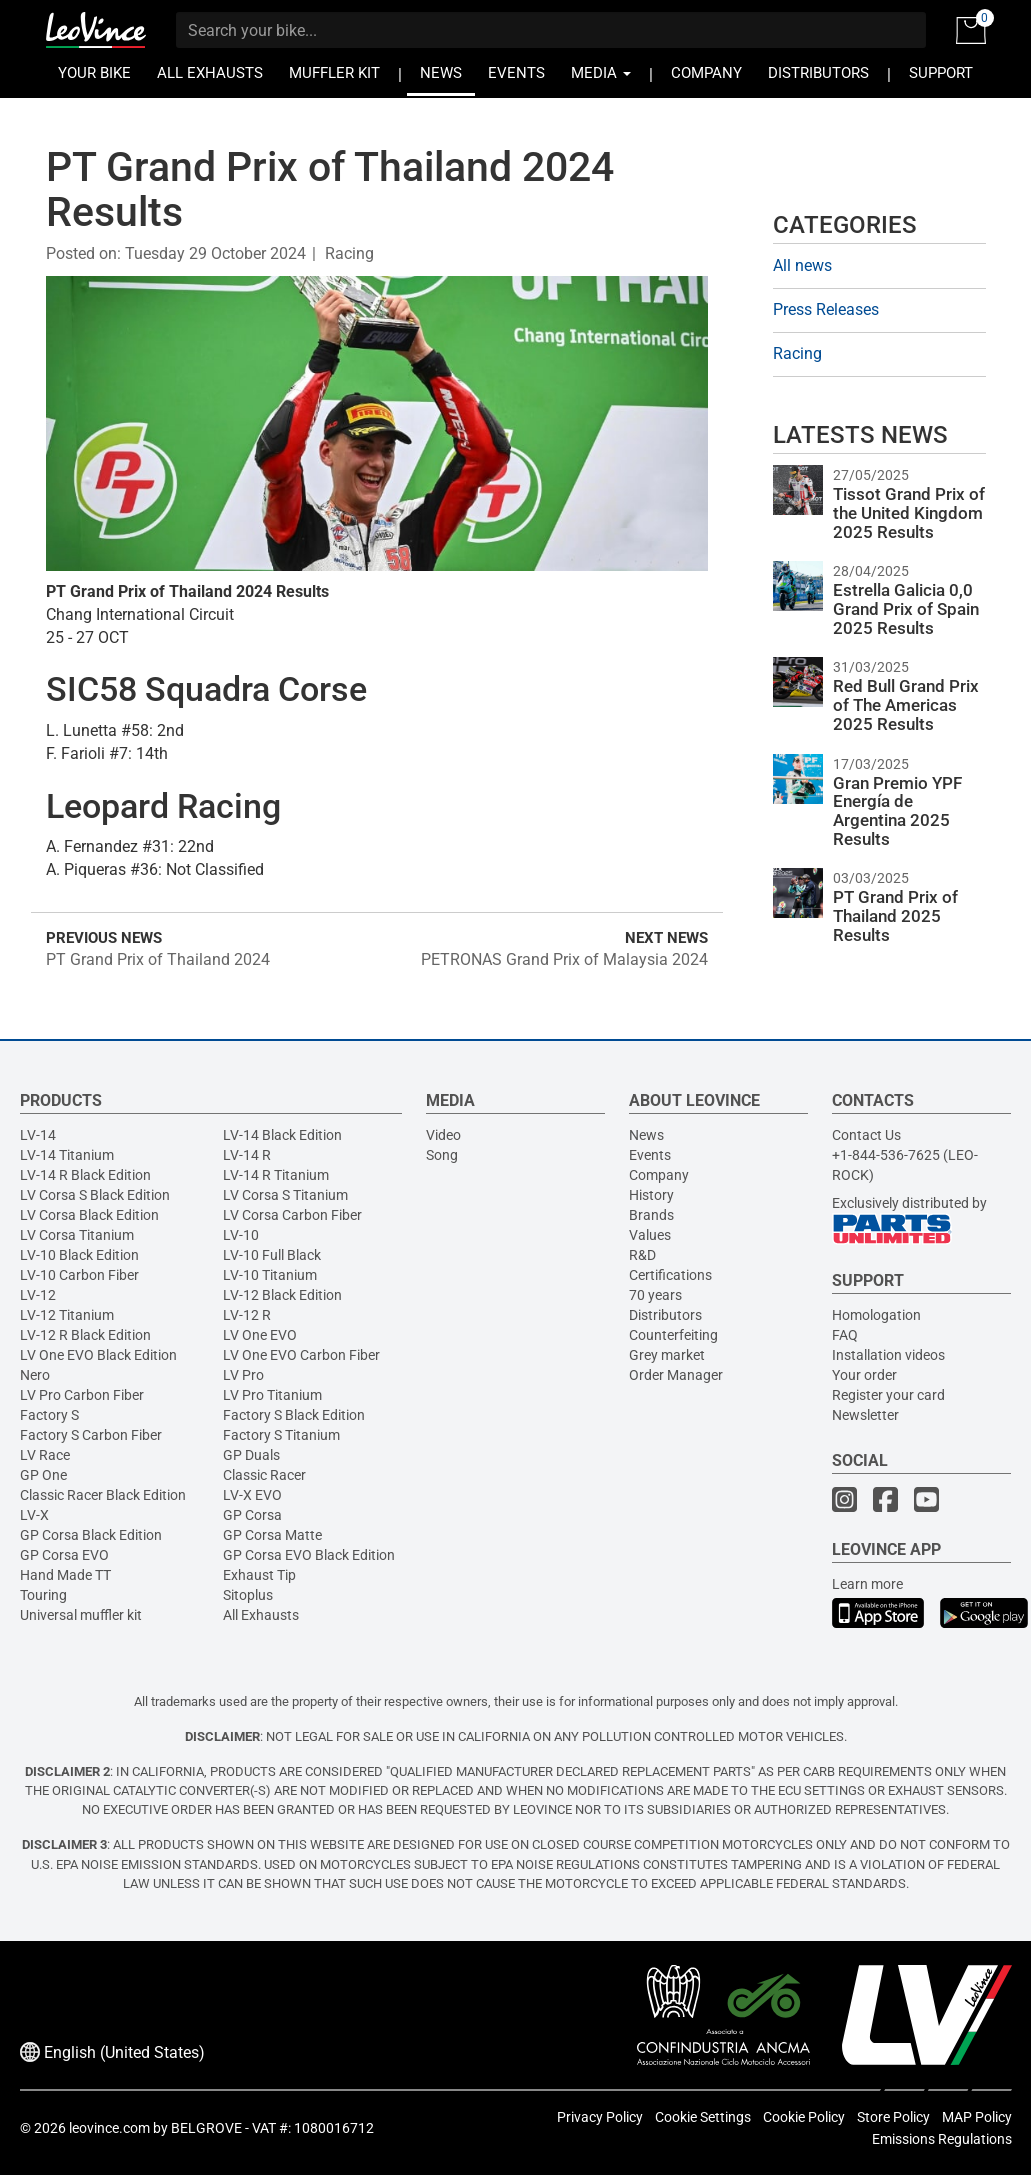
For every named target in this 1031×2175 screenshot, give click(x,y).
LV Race (45, 1455)
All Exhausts (261, 1615)
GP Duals (251, 1455)
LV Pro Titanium (272, 1395)
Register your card (888, 1395)
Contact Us (866, 1135)
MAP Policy (977, 2117)
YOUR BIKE (94, 73)
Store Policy (893, 2117)
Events (650, 1155)
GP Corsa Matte (272, 1535)
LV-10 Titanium (270, 1275)
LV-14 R (247, 1155)
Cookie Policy (804, 2117)
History (651, 1195)
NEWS (441, 73)
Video (443, 1135)
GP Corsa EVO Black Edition (309, 1555)
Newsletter (865, 1415)
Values (650, 1235)
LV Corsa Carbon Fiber (292, 1215)
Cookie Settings (703, 2117)
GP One (43, 1475)
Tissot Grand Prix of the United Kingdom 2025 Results (909, 512)
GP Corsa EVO (64, 1555)
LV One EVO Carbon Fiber (301, 1355)
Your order (864, 1375)
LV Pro (243, 1375)
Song (442, 1155)
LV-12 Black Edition (282, 1295)
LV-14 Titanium (67, 1155)
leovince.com (109, 2128)
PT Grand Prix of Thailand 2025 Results (895, 915)
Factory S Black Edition (294, 1415)
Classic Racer (264, 1475)
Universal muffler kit (81, 1615)
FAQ (845, 1335)
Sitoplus (248, 1595)
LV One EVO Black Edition (98, 1355)
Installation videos (888, 1355)
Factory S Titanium (281, 1435)
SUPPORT (941, 73)
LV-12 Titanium (67, 1315)
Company (659, 1175)
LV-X (34, 1515)
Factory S (49, 1415)
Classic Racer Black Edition (103, 1495)
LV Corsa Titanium (77, 1235)
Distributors (665, 1315)
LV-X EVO (252, 1495)
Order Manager (676, 1375)
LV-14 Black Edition (282, 1135)
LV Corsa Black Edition (89, 1215)
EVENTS (516, 73)
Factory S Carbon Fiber (91, 1435)
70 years (655, 1295)
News (646, 1135)
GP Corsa (252, 1515)
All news (802, 265)
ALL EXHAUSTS (210, 73)
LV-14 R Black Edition (85, 1175)
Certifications (670, 1275)
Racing (349, 253)
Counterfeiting (673, 1335)
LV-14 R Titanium (276, 1175)
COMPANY (706, 73)
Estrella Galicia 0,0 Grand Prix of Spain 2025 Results (906, 608)
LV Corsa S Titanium (285, 1195)
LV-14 (38, 1135)
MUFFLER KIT (334, 73)
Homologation (876, 1315)
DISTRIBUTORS (818, 73)
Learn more (867, 1584)
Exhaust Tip (259, 1575)
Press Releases (826, 309)
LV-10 (241, 1235)
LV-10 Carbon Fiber (79, 1275)
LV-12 (38, 1295)
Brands (651, 1215)
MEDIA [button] (601, 73)
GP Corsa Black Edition (91, 1535)
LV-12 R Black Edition (85, 1335)
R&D (642, 1255)
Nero (35, 1375)
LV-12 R (247, 1315)
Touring (43, 1595)
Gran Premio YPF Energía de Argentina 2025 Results (897, 811)
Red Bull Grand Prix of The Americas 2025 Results (906, 704)
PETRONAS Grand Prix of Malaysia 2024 (564, 959)
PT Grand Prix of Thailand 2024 (158, 959)
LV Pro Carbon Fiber (82, 1395)
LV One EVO (260, 1335)
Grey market (667, 1355)
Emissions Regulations (942, 2139)
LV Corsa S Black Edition (95, 1195)
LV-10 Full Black (272, 1255)
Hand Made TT (65, 1575)
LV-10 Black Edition (79, 1255)
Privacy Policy (600, 2117)
